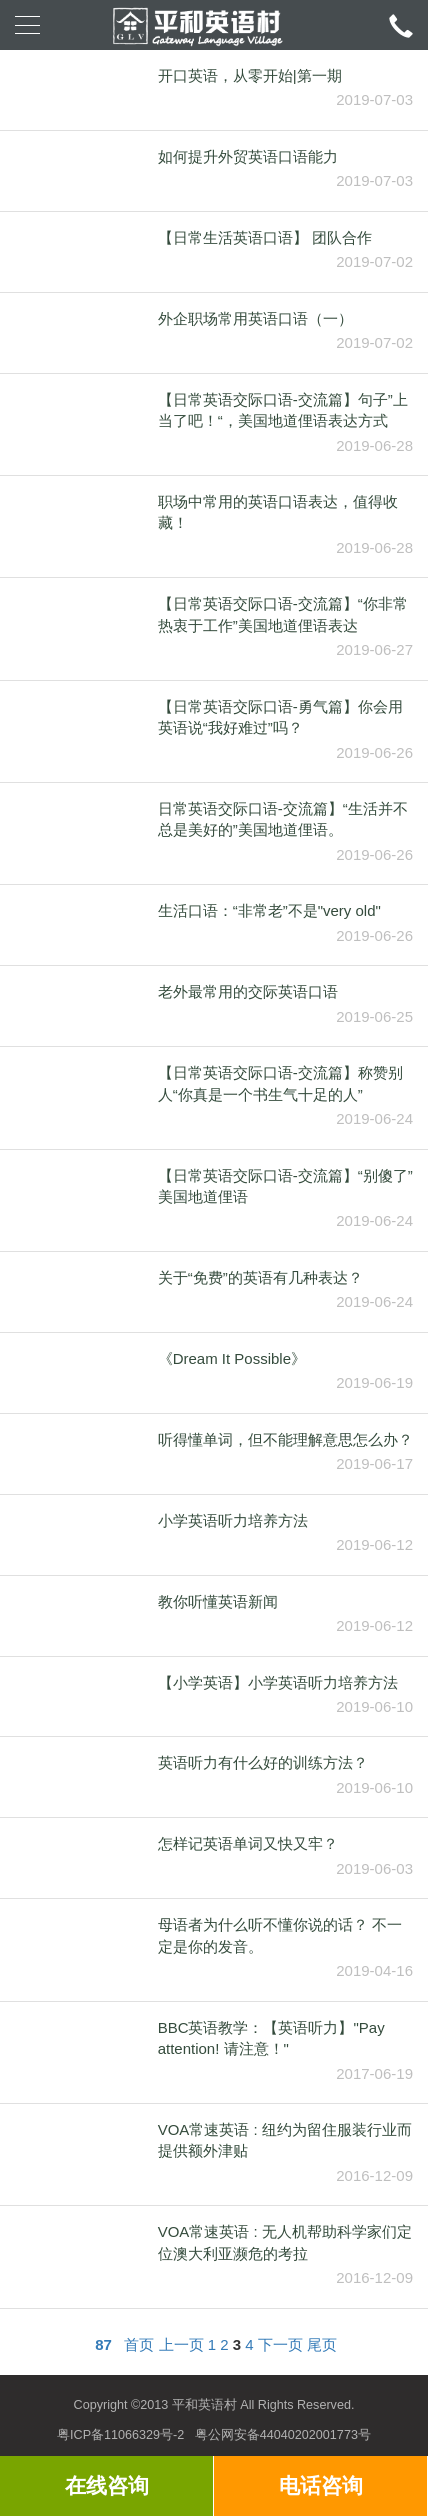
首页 (139, 2344)
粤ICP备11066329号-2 (120, 2435)
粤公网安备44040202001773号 (283, 2435)
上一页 (181, 2344)
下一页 (280, 2344)
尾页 (322, 2344)
